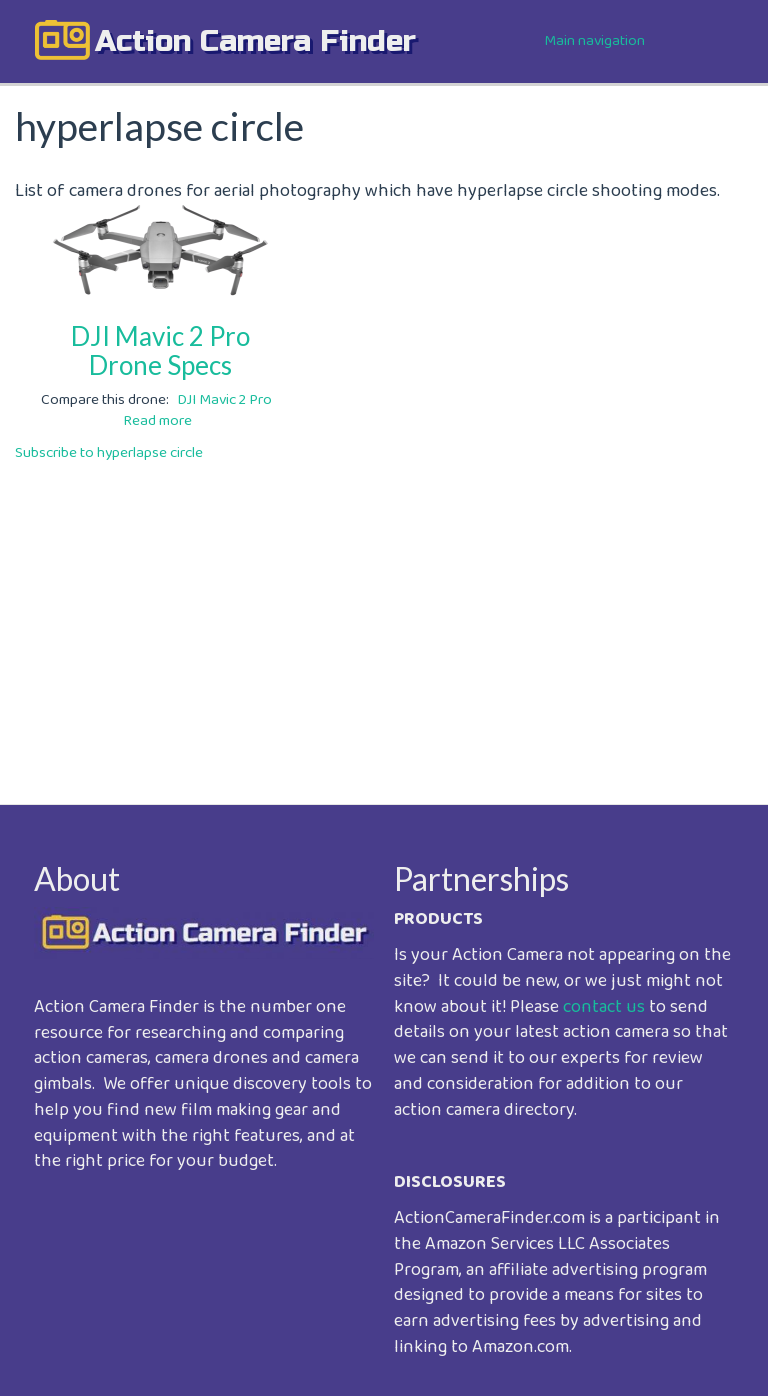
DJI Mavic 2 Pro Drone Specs (160, 350)
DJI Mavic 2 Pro (224, 400)
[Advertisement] (384, 619)
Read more (157, 421)
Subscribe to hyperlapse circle (109, 453)
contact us (604, 1007)
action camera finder (255, 41)
